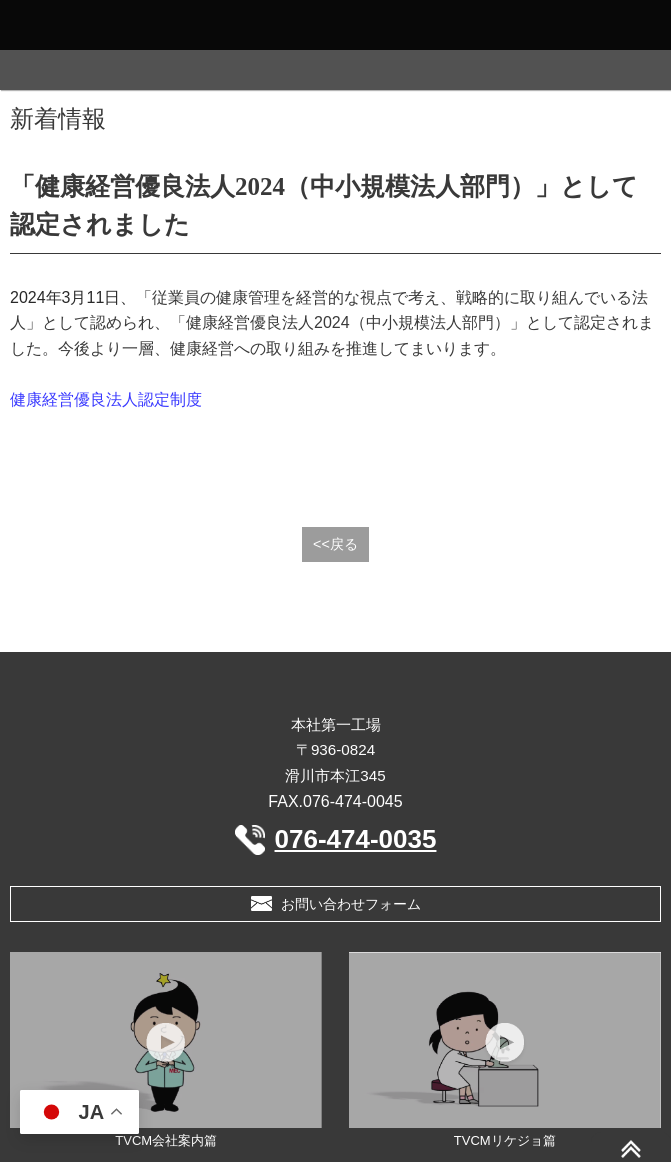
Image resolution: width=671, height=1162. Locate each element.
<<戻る (335, 544)
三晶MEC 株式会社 (335, 687)
